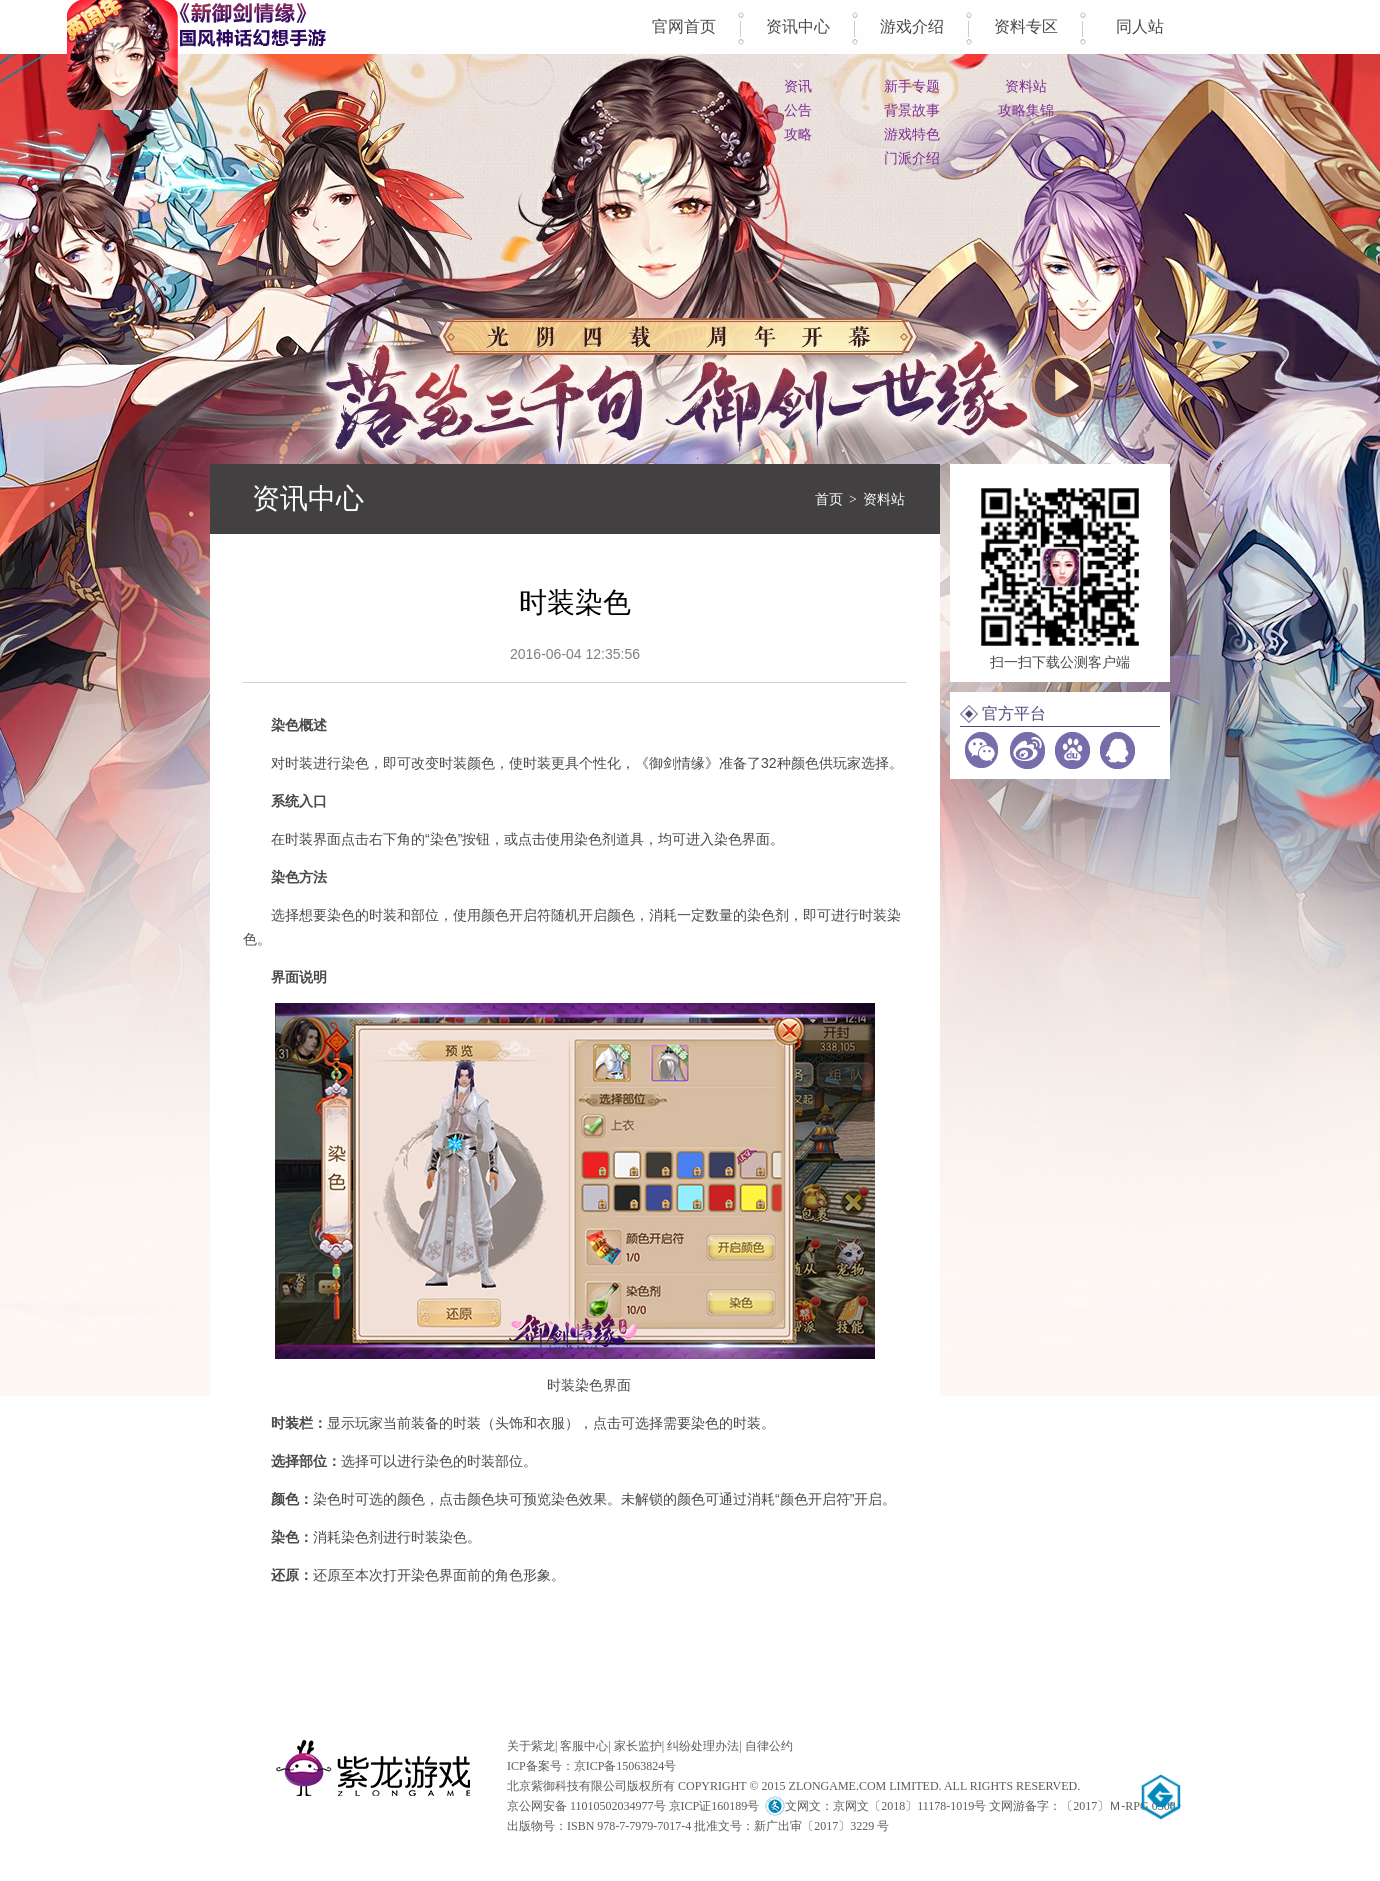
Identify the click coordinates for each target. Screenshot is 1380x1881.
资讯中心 (798, 26)
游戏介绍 (912, 26)
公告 (798, 110)
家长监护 (638, 1746)
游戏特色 (912, 134)
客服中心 (584, 1746)
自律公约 (769, 1746)
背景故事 (912, 110)
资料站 (1026, 86)
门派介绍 (912, 158)
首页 (829, 499)
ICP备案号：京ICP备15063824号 (591, 1766)
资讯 (798, 86)
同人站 (1140, 26)
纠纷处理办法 (703, 1746)
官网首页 (684, 26)
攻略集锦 (1026, 110)
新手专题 (912, 86)
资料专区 (1026, 26)
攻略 (798, 134)
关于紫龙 (531, 1746)
